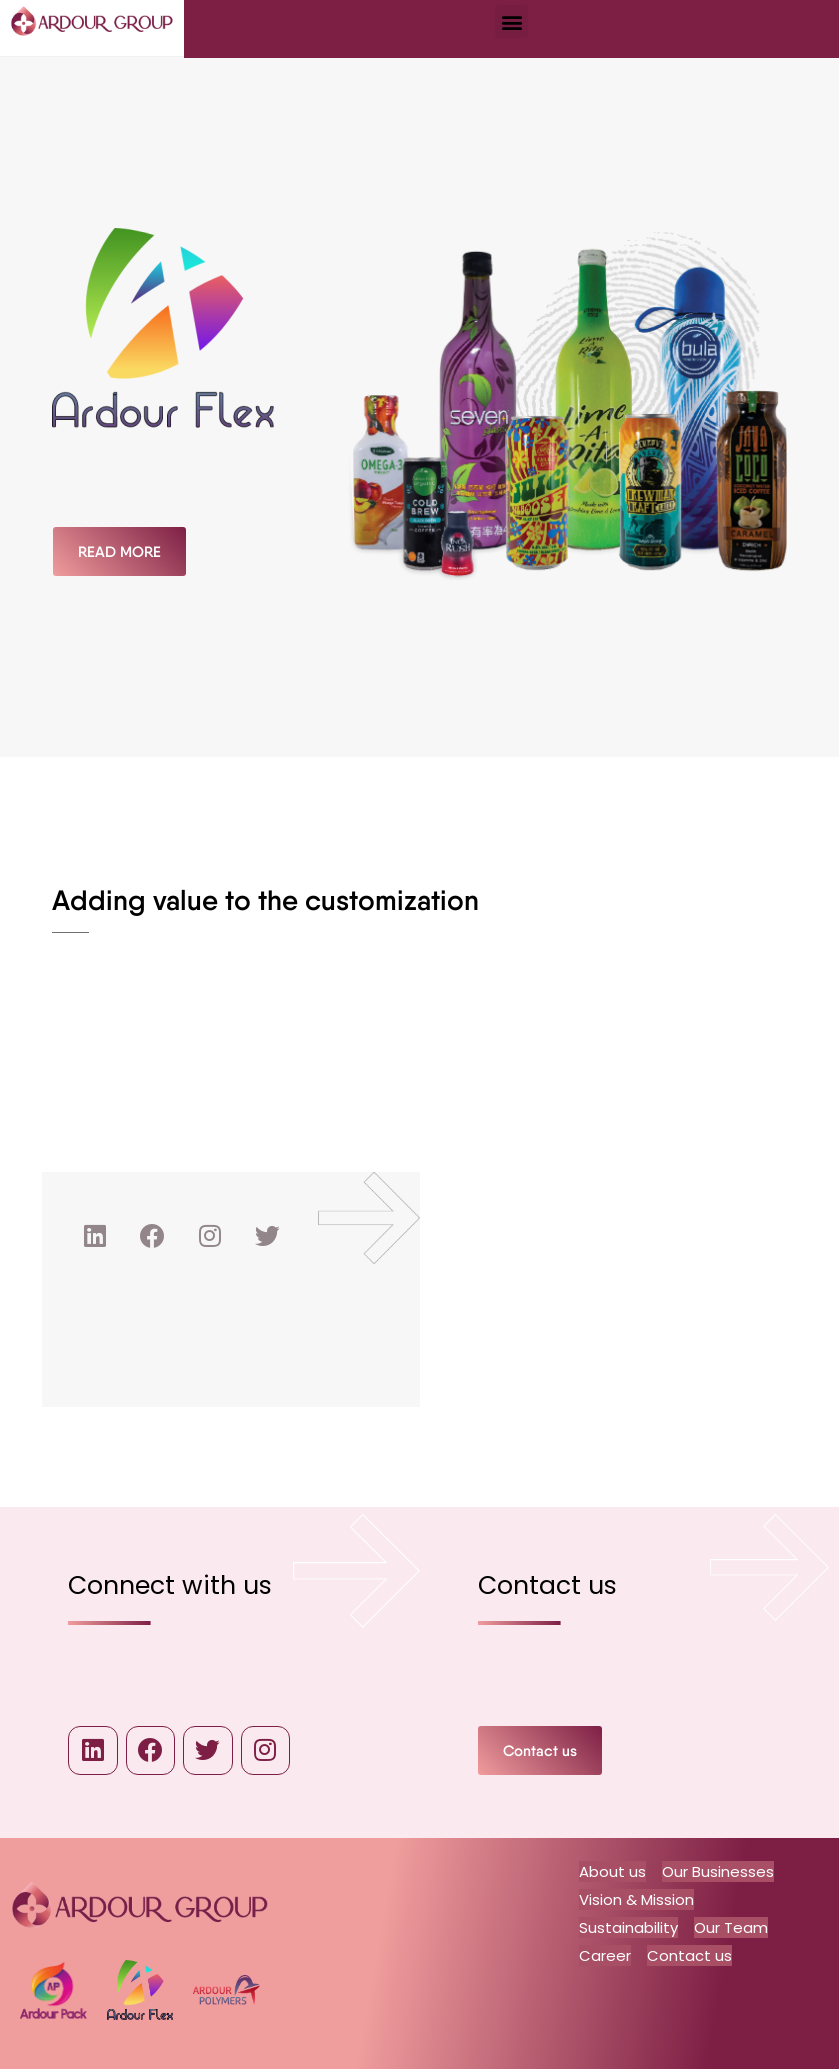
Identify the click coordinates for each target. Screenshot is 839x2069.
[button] (511, 21)
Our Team (731, 1926)
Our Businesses (718, 1872)
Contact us (689, 1953)
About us (612, 1872)
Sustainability (628, 1926)
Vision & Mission (636, 1899)
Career (605, 1953)
